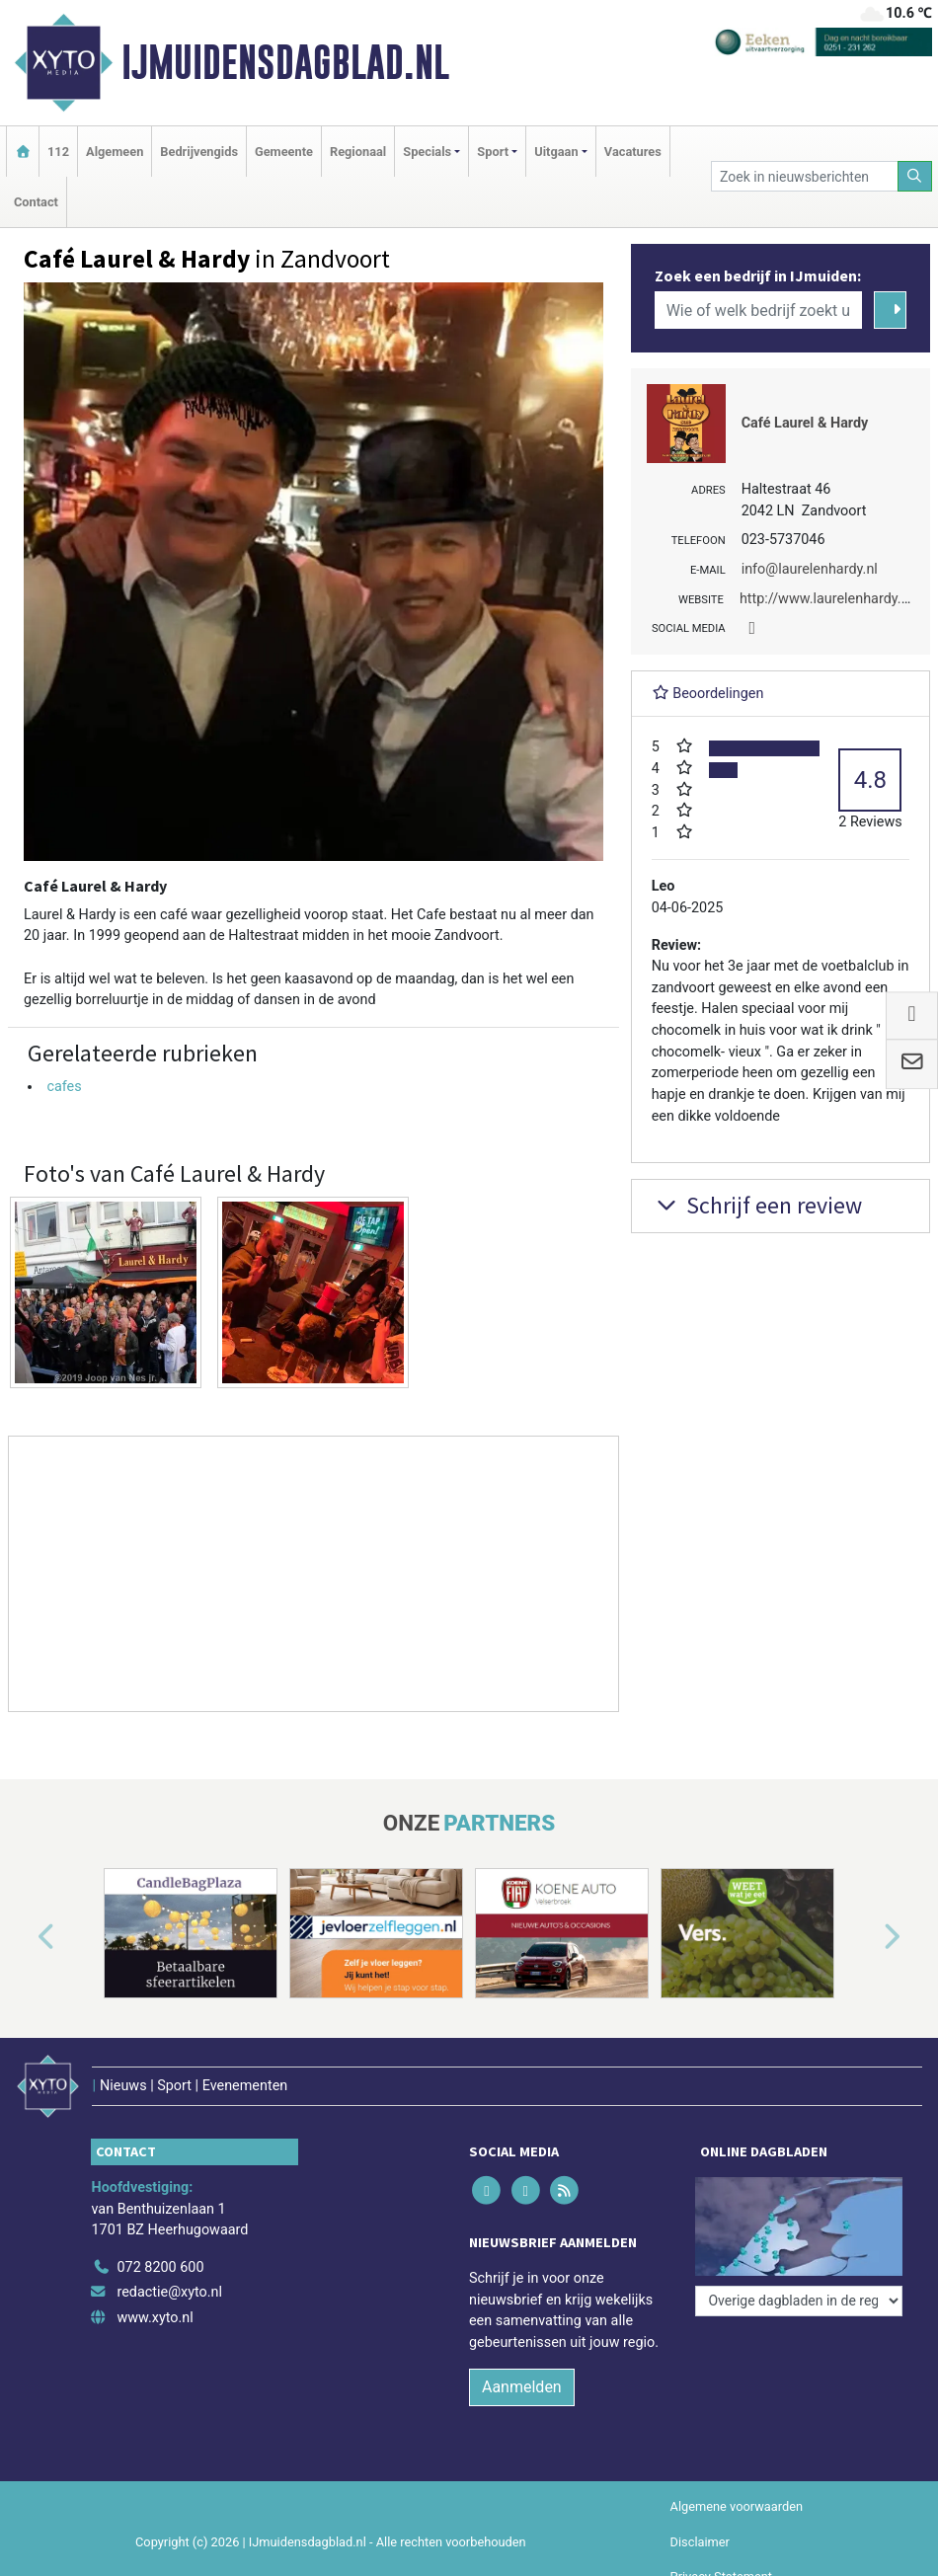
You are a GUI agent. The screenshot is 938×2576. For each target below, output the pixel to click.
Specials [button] (427, 151)
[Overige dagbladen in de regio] (798, 2301)
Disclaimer (700, 2542)
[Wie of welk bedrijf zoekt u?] (759, 310)
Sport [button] (492, 151)
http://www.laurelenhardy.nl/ (829, 598)
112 (58, 151)
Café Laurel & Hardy (805, 423)
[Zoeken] (915, 176)
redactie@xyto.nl (169, 2292)
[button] (23, 1937)
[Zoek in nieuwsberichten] (804, 176)
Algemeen (114, 151)
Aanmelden (522, 2387)
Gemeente (284, 151)
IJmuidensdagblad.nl (285, 62)
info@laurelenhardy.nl (810, 569)
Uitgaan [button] (556, 151)
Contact (36, 202)
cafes (63, 1086)
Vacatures (633, 151)
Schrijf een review (757, 1205)
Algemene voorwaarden (736, 2506)
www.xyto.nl (155, 2317)
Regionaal (358, 151)
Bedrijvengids (199, 151)
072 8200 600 (160, 2267)
